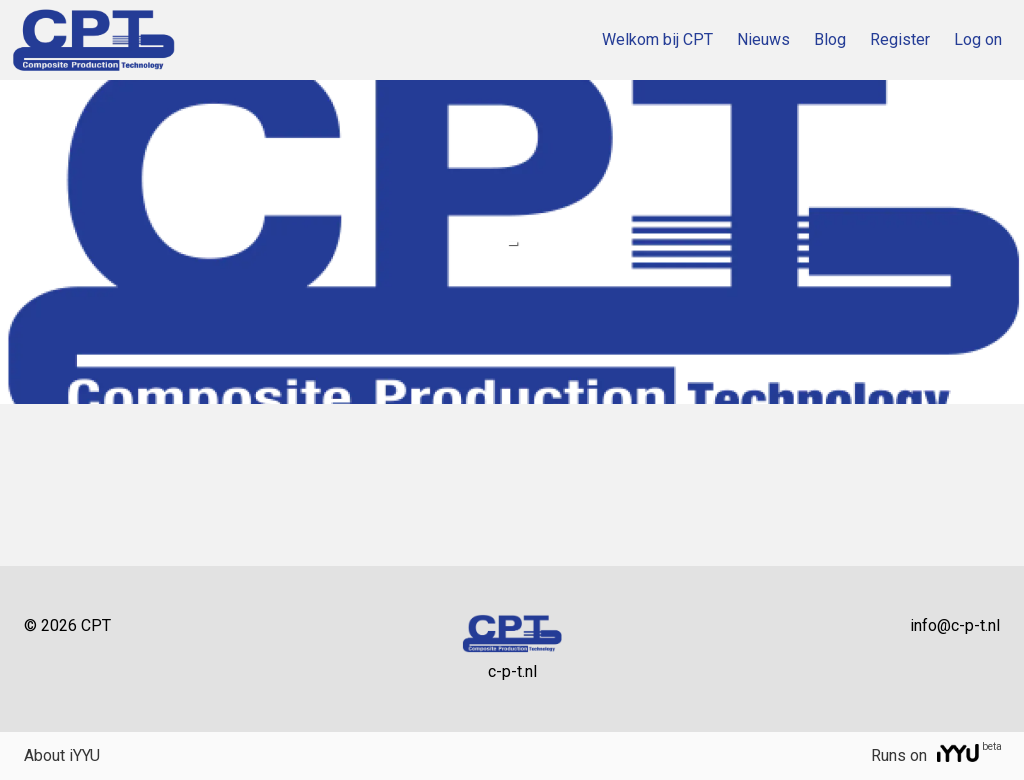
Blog (830, 39)
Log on (978, 39)
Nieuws (763, 39)
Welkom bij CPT (657, 39)
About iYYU (62, 755)
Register (900, 39)
